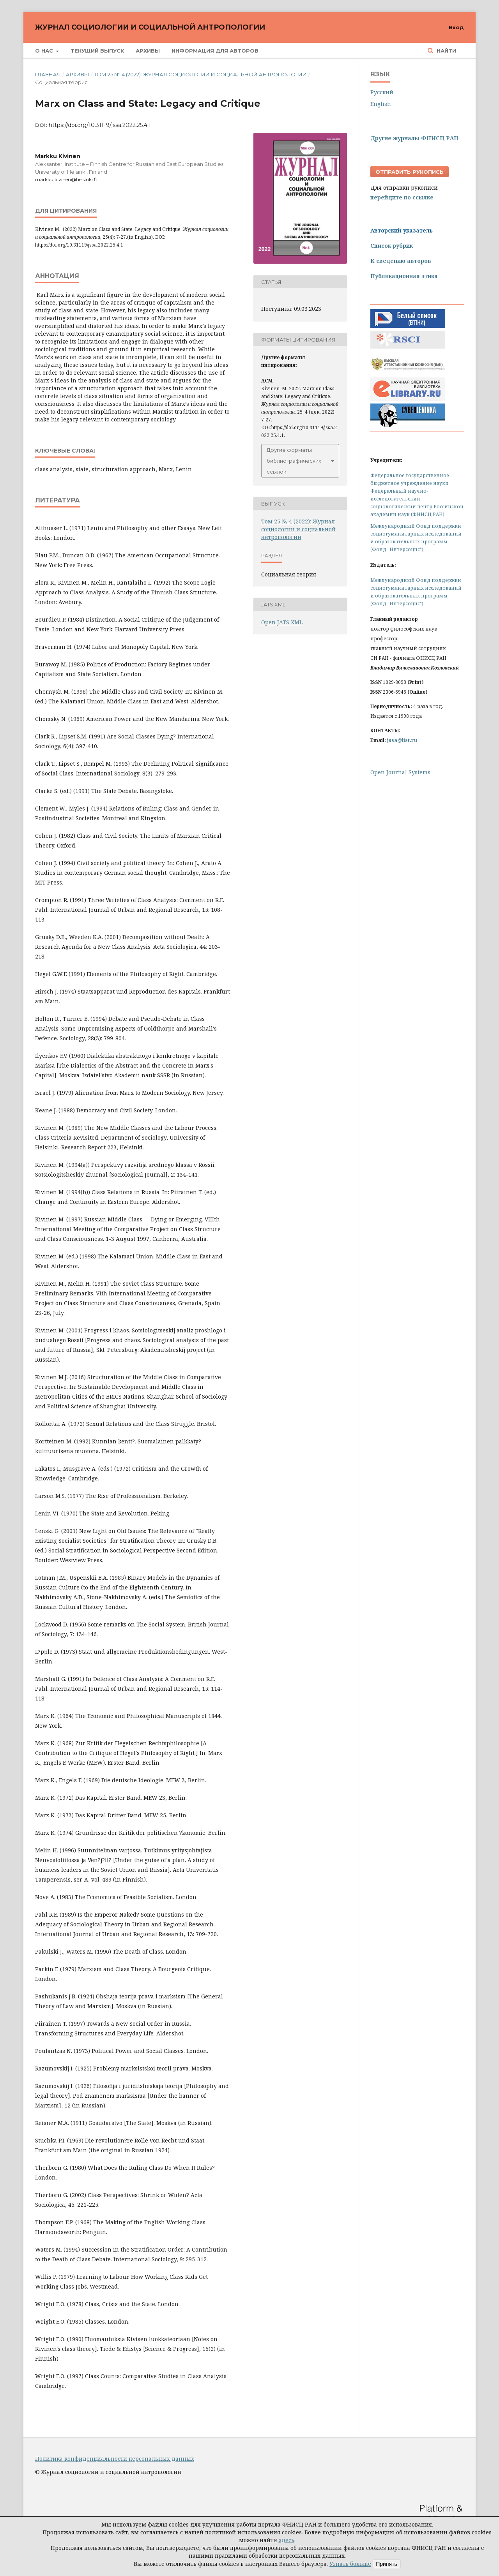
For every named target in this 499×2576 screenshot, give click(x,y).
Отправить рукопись (409, 172)
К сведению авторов (400, 260)
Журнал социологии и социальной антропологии (150, 27)
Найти (445, 51)
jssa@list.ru (402, 740)
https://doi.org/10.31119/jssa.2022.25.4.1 (100, 125)
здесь (286, 2540)
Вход (456, 27)
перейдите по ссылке (402, 197)
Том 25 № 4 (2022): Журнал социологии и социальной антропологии (200, 74)
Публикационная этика (404, 276)
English (380, 103)
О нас (45, 51)
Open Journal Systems (400, 772)
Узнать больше (350, 2563)
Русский (381, 92)
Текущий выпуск (97, 51)
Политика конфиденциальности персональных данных (114, 2458)
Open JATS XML (282, 622)
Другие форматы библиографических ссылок (294, 461)
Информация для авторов (215, 51)
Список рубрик (391, 245)
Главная (48, 74)
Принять (386, 2564)
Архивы (148, 51)
